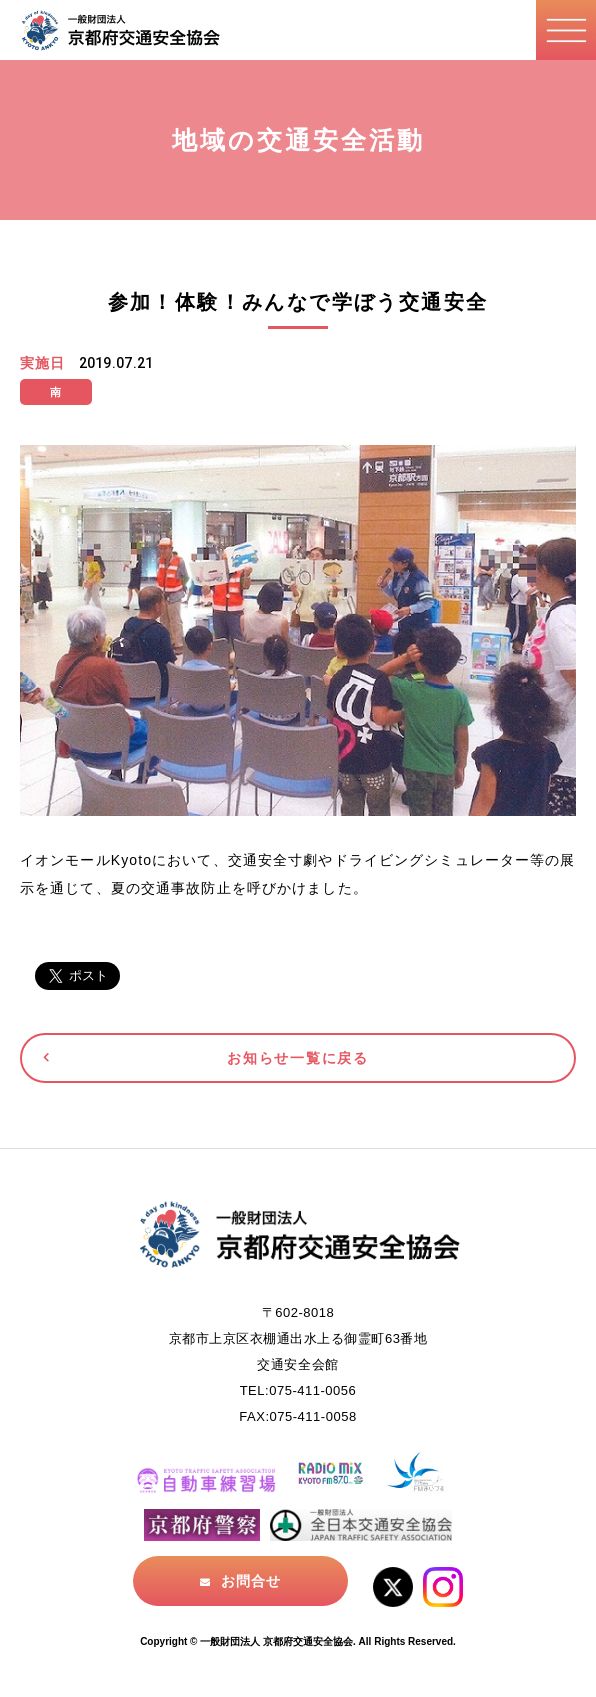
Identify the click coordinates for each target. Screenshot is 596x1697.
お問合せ (251, 1581)
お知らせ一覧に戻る (297, 1058)
